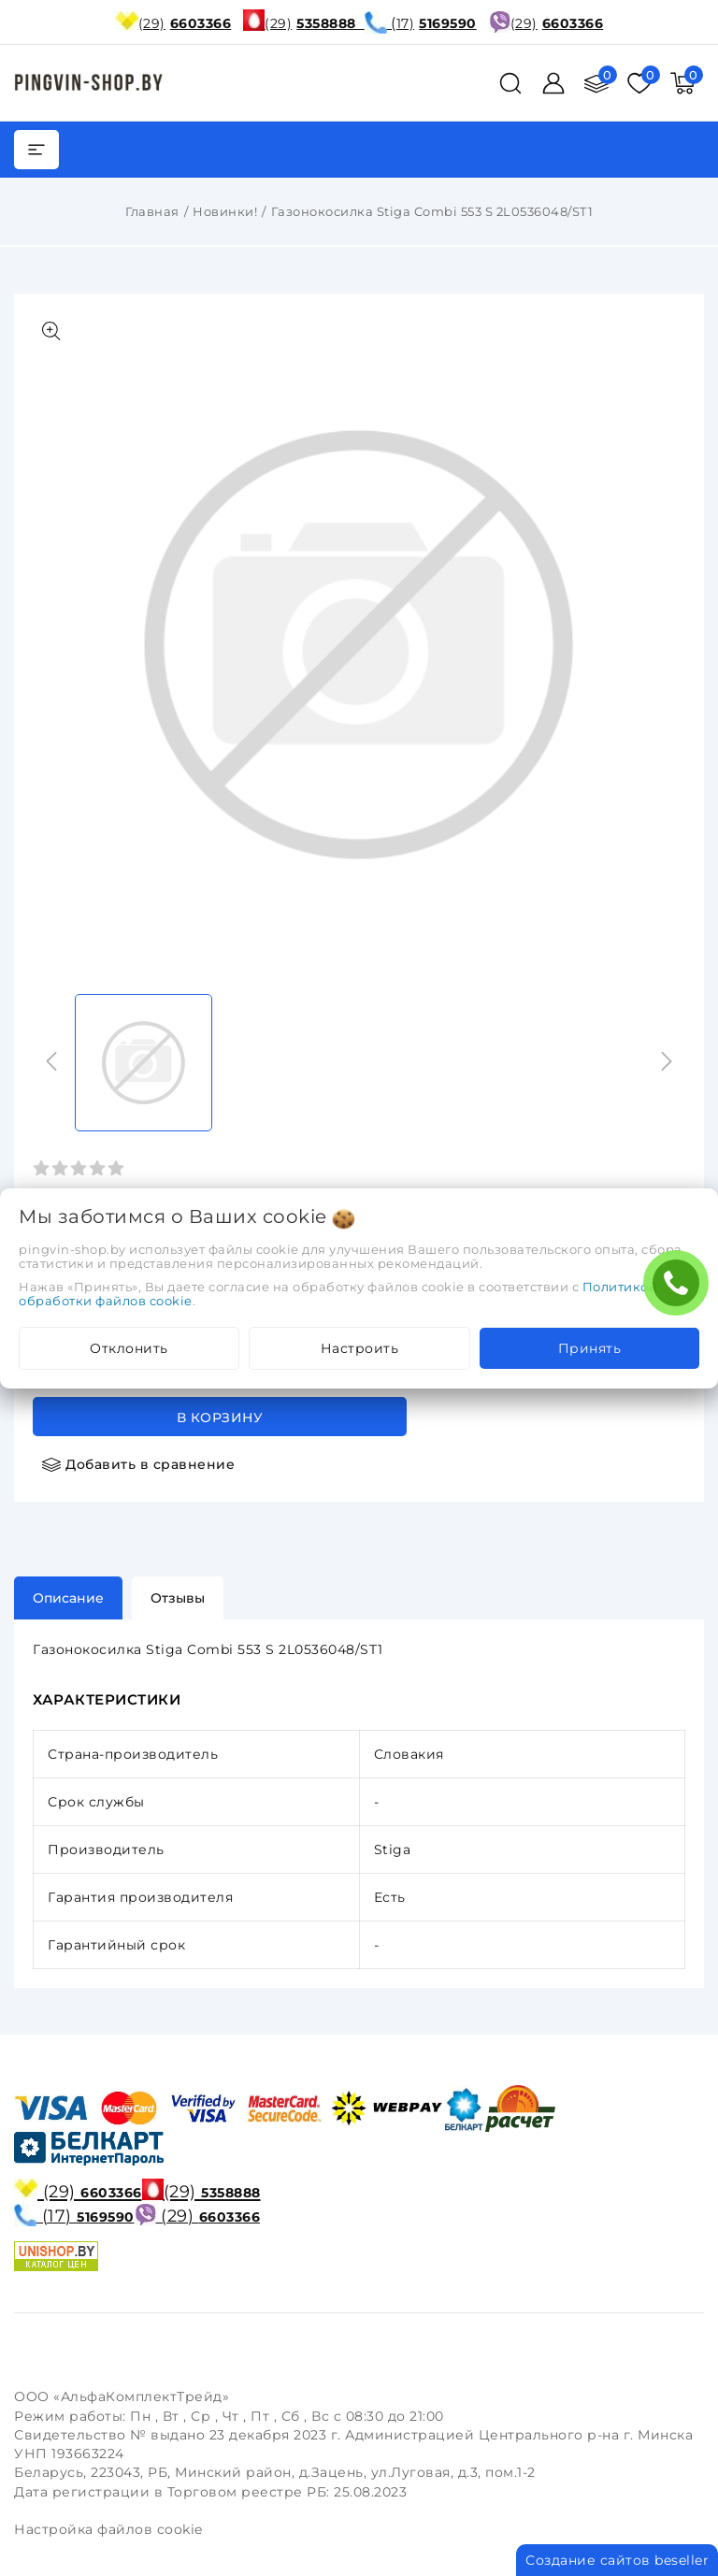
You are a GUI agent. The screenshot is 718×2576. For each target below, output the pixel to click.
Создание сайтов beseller (617, 2560)
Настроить (360, 1348)
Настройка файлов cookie (108, 2529)
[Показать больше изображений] (51, 331)
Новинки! (225, 211)
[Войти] (553, 83)
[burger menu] (36, 149)
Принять (590, 1348)
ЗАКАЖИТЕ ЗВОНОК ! (681, 1289)
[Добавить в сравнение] (138, 1464)
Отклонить (129, 1348)
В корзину (220, 1417)
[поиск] (510, 83)
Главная (152, 211)
